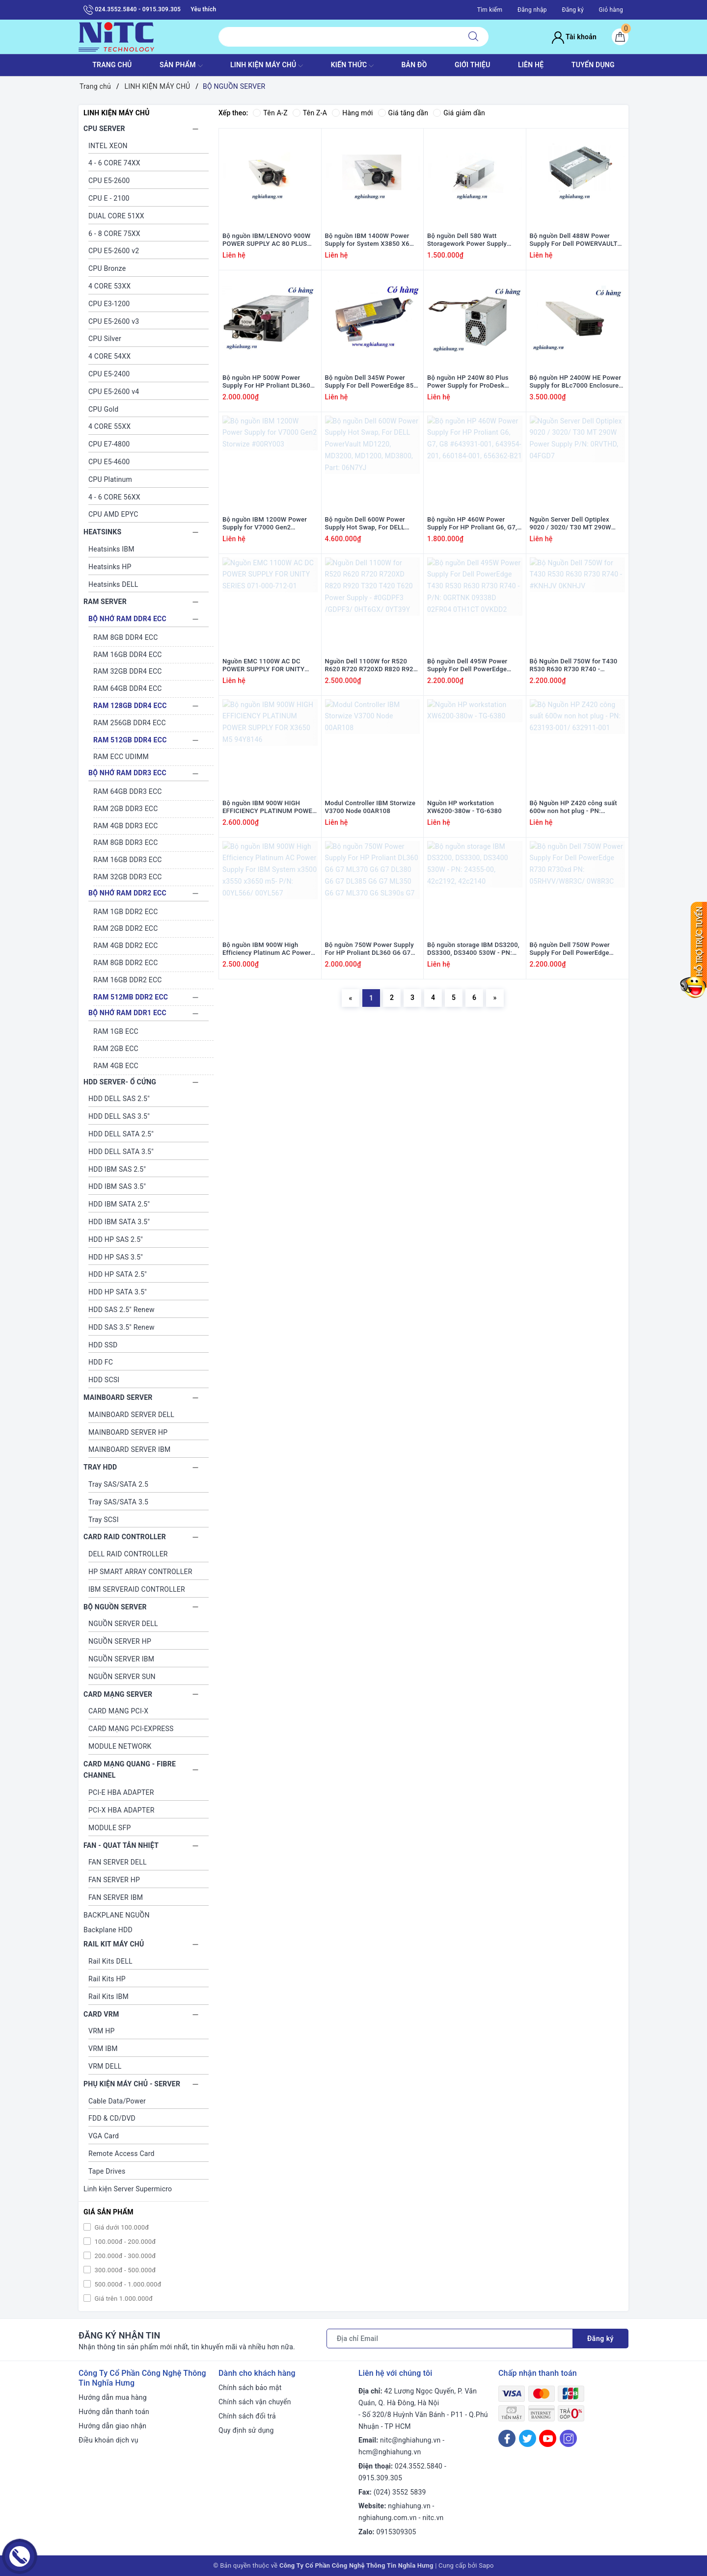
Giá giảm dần (459, 113)
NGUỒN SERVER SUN (122, 1677)
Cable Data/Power (117, 2101)
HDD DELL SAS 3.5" (119, 1116)
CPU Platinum (110, 479)
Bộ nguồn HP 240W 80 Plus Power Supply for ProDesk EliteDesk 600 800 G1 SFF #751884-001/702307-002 (468, 382)
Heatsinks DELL (113, 584)
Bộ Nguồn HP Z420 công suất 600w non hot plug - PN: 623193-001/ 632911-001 (573, 807)
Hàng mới (352, 113)
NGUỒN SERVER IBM (121, 1659)
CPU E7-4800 (109, 444)
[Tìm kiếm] (473, 37)
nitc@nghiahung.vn (410, 2440)
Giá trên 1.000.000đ (123, 2298)
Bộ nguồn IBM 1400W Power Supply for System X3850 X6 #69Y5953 (367, 240)
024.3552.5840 (418, 2466)
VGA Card (103, 2136)
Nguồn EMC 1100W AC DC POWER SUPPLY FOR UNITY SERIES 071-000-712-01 (263, 665)
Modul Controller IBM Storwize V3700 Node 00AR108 (370, 807)
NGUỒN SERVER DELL (123, 1624)
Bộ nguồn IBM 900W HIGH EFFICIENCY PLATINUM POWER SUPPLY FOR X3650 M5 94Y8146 (269, 807)
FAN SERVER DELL (117, 1862)
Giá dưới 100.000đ (121, 2227)
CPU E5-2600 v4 (113, 391)
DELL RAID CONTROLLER (128, 1554)
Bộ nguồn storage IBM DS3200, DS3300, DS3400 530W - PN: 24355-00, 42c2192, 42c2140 (473, 949)
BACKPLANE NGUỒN (116, 1915)
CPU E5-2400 (109, 374)
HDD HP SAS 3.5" (115, 1257)
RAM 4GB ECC (115, 1066)
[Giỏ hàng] (620, 36)
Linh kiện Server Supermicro (127, 2189)
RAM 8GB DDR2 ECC (125, 963)
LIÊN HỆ (531, 65)
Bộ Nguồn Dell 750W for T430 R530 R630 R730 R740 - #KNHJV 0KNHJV (574, 665)
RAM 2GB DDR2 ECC (125, 928)
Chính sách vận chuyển (254, 2402)
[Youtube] (547, 2438)
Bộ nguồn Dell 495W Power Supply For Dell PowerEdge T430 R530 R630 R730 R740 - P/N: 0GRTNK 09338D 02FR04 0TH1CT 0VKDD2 (472, 665)
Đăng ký (572, 9)
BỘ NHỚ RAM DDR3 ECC (127, 773)
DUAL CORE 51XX (116, 216)
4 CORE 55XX (109, 426)
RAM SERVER (105, 601)
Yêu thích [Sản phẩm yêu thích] (203, 9)
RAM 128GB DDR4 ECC (130, 706)
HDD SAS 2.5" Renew (121, 1310)
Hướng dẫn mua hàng (113, 2397)
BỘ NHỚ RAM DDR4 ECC (127, 619)
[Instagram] (568, 2438)
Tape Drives (106, 2171)
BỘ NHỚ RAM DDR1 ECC (127, 1013)
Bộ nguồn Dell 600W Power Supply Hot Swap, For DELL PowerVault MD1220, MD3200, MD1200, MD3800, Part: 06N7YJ (370, 524)
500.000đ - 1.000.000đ (127, 2284)
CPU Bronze (107, 268)
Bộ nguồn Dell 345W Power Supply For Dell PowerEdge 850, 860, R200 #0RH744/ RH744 (372, 382)
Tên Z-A (310, 113)
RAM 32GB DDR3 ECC (127, 877)
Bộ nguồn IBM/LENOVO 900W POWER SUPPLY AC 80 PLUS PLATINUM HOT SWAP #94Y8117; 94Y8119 (266, 240)
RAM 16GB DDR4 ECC (127, 654)
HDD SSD (102, 1345)
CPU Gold (103, 409)
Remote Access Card (121, 2153)
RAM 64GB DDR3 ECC (127, 791)
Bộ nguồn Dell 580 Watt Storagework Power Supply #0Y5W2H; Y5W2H (467, 240)
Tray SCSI (103, 1520)
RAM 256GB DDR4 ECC (129, 723)
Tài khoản (574, 37)
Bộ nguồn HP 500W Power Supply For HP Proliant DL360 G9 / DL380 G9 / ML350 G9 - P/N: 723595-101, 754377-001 (267, 382)
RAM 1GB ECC (115, 1031)
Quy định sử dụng (246, 2430)
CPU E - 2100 (109, 198)
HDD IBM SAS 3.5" (117, 1186)
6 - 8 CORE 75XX (114, 233)
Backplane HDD (108, 1930)
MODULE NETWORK (120, 1746)
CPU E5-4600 (109, 462)
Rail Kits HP (107, 1979)
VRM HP (101, 2031)
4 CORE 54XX (109, 356)
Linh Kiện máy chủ (266, 66)
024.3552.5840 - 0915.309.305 (132, 10)
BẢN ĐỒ (414, 65)
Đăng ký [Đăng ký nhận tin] (600, 2338)
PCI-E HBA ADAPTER (121, 1792)
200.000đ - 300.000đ (124, 2256)
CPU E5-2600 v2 (113, 251)
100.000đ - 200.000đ (124, 2241)
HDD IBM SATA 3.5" (119, 1222)
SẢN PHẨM (181, 66)
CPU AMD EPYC (113, 514)
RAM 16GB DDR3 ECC (127, 860)
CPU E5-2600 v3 (113, 321)
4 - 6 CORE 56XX (114, 497)
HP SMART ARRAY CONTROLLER (140, 1572)
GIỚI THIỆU (472, 65)
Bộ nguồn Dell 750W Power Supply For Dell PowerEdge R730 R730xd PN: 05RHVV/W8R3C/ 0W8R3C (570, 949)
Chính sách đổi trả (247, 2416)
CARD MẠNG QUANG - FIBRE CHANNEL (129, 1770)
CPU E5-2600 (109, 180)
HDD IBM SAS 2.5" (117, 1169)
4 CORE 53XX (109, 286)
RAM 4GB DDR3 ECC (125, 826)
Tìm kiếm (490, 9)
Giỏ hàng (611, 9)
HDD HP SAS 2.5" (115, 1239)
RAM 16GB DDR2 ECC (127, 980)
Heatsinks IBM (111, 549)
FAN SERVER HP (114, 1880)
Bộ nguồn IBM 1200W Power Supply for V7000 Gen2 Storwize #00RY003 (264, 524)
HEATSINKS (102, 532)
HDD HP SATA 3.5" (117, 1292)
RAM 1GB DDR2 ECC (125, 912)
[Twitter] (527, 2438)
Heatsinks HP (110, 567)
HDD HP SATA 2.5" (117, 1274)
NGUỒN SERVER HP (119, 1641)
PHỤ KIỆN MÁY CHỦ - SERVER (131, 2084)
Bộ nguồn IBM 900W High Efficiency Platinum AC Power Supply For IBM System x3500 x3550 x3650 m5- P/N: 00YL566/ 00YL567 (266, 949)
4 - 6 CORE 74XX (114, 163)
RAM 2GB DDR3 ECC (125, 809)
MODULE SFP (109, 1828)
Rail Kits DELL (110, 1961)
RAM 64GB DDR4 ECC (127, 688)
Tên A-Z (270, 113)
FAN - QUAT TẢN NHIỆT (121, 1845)
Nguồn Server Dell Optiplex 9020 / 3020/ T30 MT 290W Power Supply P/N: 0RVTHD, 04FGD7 (571, 524)
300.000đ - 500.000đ (124, 2270)
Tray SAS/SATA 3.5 (118, 1502)
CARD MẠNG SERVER (117, 1694)
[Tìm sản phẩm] (338, 37)
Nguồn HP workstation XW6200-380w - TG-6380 (464, 807)
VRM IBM (103, 2048)
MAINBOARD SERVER (117, 1397)
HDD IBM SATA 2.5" (119, 1204)
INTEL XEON (108, 146)
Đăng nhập (532, 9)
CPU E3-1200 (109, 304)
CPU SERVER (104, 128)
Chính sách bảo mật (249, 2388)
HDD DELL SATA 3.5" (121, 1152)
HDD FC (100, 1362)
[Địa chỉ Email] (449, 2338)
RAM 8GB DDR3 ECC (125, 842)
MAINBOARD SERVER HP (127, 1432)
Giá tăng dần (403, 113)
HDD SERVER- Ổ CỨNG (119, 1082)
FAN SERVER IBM (115, 1897)
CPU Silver (104, 338)
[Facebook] (507, 2438)
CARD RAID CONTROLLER (124, 1537)
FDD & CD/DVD (112, 2118)
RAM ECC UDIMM (121, 757)
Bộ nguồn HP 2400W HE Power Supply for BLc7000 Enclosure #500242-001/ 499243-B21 (576, 382)
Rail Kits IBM (108, 1996)
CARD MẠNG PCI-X (118, 1711)
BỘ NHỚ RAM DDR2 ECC (127, 893)
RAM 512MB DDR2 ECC (130, 997)
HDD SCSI (103, 1380)
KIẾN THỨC (352, 66)
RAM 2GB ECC (115, 1048)
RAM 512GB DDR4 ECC (130, 740)
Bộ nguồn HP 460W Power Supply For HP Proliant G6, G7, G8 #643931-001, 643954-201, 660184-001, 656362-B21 (472, 524)
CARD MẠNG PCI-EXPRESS (131, 1729)
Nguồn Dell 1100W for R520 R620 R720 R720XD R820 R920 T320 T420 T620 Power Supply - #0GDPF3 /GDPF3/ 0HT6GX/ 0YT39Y (371, 665)
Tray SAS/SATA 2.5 (118, 1484)
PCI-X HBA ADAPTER (121, 1810)
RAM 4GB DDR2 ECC (125, 945)
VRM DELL (104, 2066)
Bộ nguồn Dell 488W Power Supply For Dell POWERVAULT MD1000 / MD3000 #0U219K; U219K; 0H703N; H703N (574, 240)
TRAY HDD (100, 1467)
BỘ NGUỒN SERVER (115, 1607)
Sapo (486, 2565)
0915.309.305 (380, 2478)
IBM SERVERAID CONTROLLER (136, 1589)
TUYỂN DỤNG (593, 65)
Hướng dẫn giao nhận (112, 2426)
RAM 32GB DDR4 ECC (127, 671)
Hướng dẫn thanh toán (114, 2412)
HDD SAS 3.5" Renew (121, 1327)
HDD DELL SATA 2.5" (121, 1134)
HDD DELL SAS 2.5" (119, 1099)
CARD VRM (101, 2014)
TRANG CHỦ (112, 65)
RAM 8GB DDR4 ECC (125, 637)
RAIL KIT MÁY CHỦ (113, 1944)
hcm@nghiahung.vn (389, 2452)
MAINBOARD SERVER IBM (129, 1449)
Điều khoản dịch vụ (108, 2440)
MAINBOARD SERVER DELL (131, 1415)
